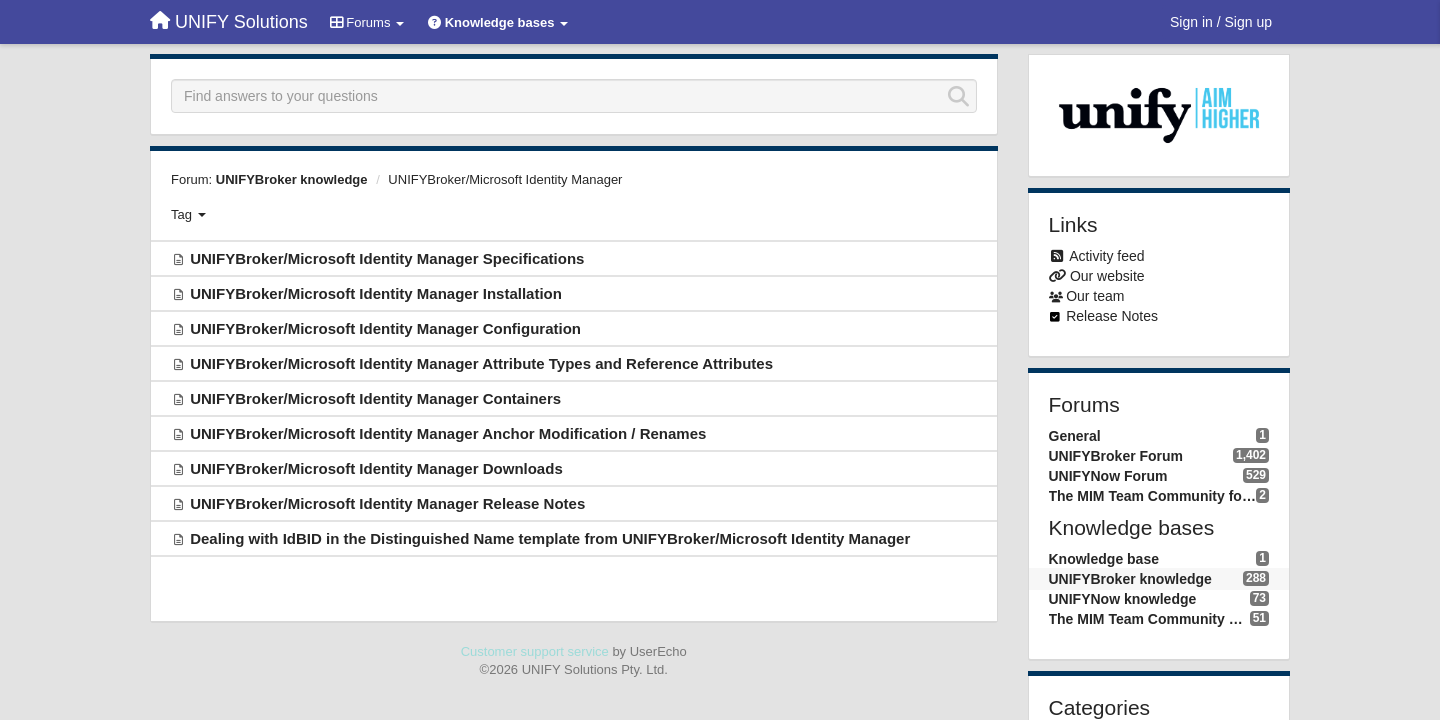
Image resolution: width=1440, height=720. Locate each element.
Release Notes (1112, 316)
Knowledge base (1104, 559)
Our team (1095, 296)
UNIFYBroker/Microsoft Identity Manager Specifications (387, 258)
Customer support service (535, 651)
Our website (1107, 276)
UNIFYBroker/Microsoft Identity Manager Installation (376, 293)
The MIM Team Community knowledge (1149, 619)
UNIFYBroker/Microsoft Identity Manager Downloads (376, 468)
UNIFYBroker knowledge (292, 179)
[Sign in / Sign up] (1221, 22)
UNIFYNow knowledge (1123, 599)
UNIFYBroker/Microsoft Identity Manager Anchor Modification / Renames (448, 433)
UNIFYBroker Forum (1116, 456)
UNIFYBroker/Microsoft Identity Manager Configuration (385, 328)
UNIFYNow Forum (1108, 476)
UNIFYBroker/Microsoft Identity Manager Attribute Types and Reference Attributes (481, 363)
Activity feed (1106, 256)
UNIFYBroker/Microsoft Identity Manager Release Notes (387, 503)
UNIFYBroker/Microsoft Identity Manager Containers (375, 398)
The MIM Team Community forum (1153, 496)
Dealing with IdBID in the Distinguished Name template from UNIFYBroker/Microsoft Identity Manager (550, 538)
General (1075, 436)
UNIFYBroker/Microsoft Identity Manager (505, 179)
